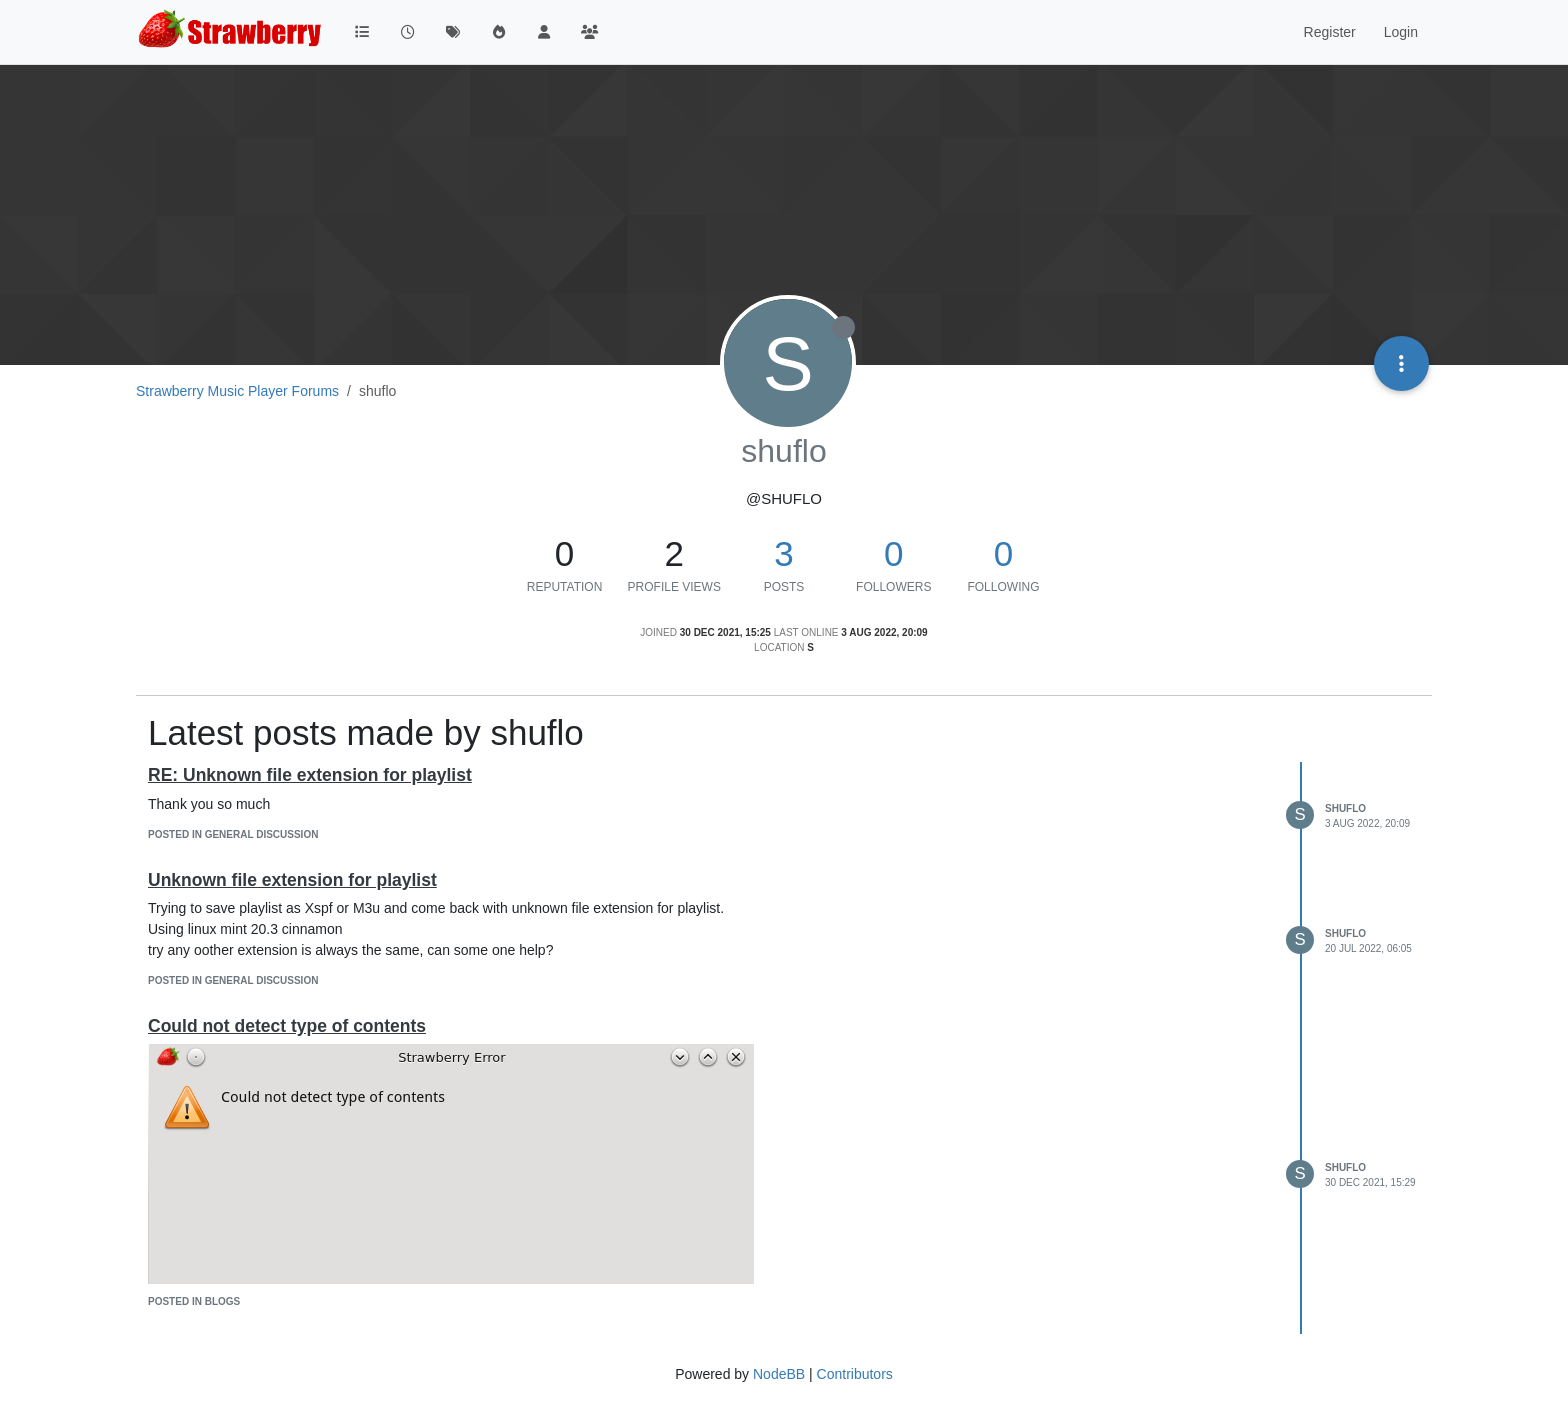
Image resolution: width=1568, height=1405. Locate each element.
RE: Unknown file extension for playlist (310, 775)
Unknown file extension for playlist (292, 880)
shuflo (1345, 808)
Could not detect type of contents (287, 1026)
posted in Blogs (194, 1301)
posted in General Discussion (233, 834)
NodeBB (779, 1374)
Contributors (855, 1374)
